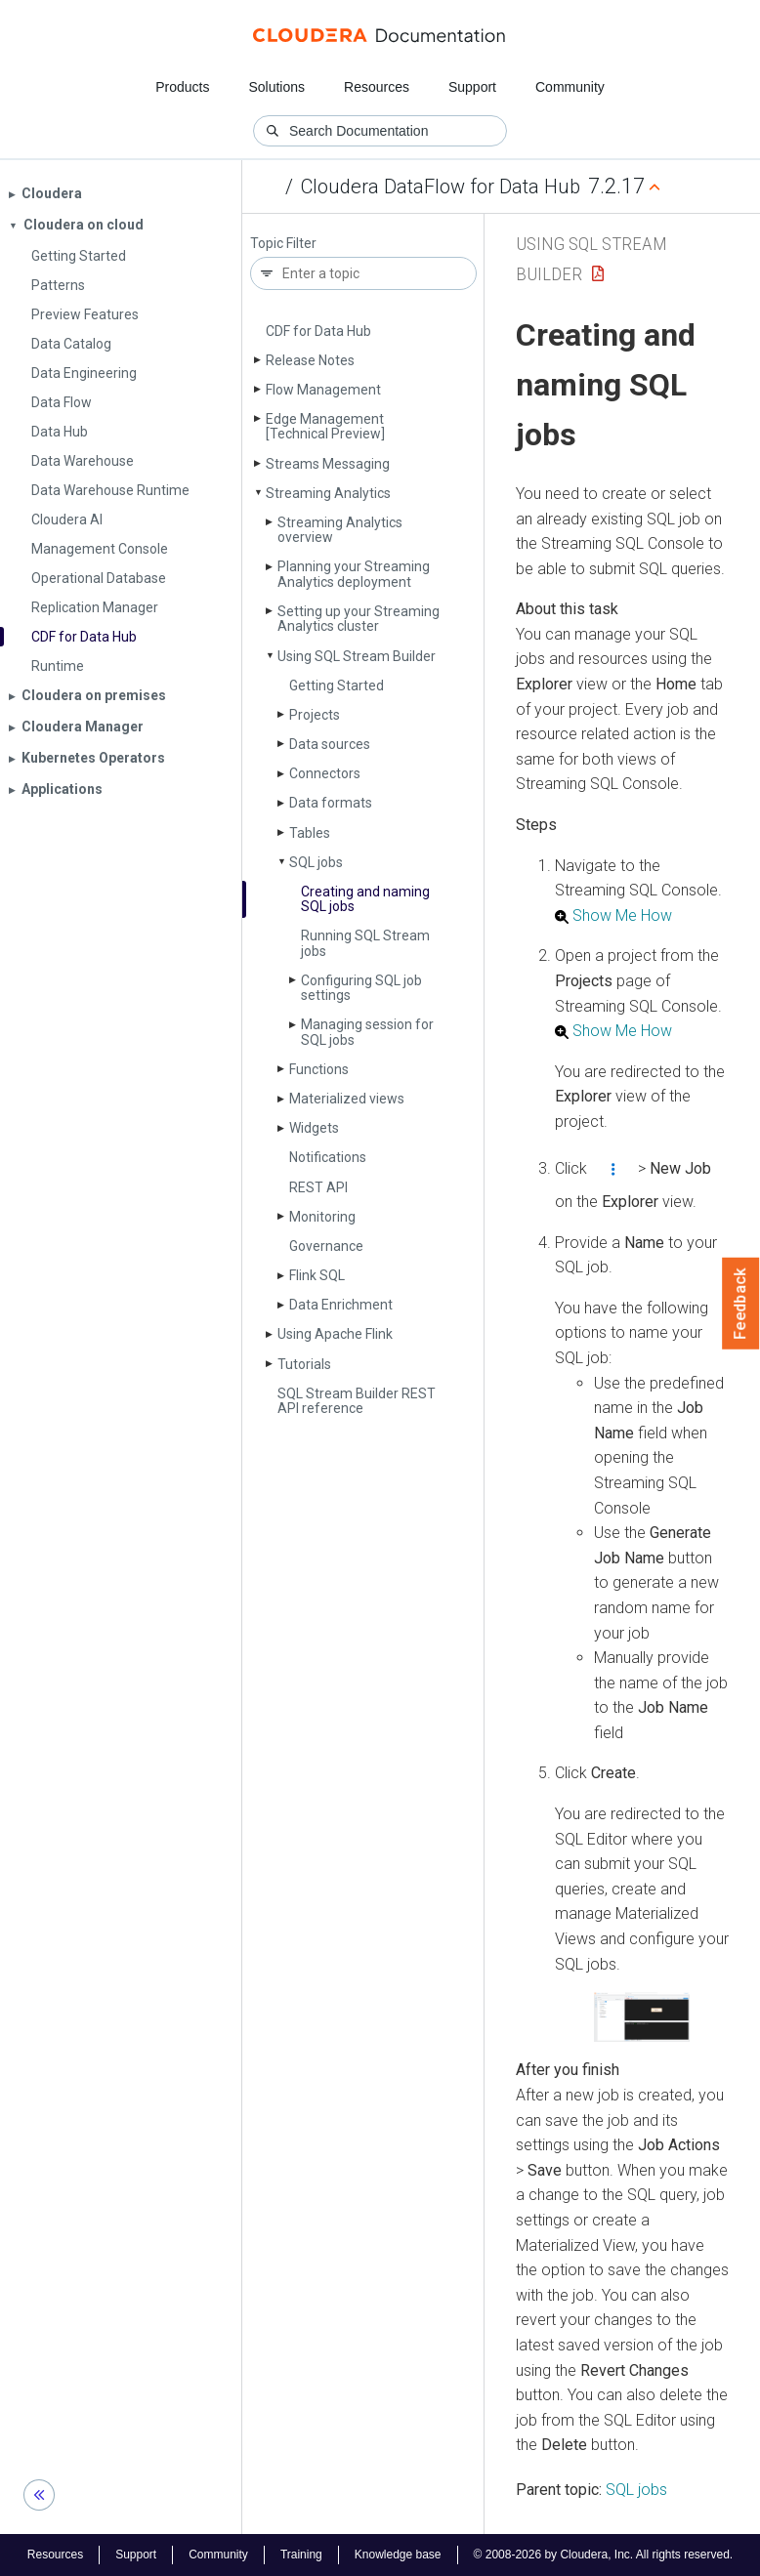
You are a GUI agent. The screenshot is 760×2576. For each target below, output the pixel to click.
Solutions (276, 87)
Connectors (324, 773)
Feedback (741, 1303)
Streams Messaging (328, 464)
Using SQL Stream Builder (356, 656)
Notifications (327, 1157)
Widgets (314, 1128)
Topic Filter (283, 243)
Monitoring (322, 1217)
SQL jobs (316, 862)
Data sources (329, 744)
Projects (314, 715)
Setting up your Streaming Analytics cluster (358, 618)
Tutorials (304, 1364)
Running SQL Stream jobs (365, 943)
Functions (319, 1069)
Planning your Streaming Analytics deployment (353, 574)
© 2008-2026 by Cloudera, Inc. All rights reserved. (604, 2554)
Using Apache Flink (335, 1334)
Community (570, 87)
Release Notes (310, 360)
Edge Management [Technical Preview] (325, 426)
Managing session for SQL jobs (367, 1032)
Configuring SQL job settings (361, 988)
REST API (318, 1187)
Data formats (330, 802)
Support (472, 87)
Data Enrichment (341, 1304)
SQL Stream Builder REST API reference (356, 1401)
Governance (326, 1246)
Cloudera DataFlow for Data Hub (440, 186)
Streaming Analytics (328, 493)
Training (301, 2554)
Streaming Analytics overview (339, 530)
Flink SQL (317, 1275)
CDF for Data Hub (318, 331)
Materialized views (346, 1098)
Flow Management (323, 389)
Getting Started (336, 685)
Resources (376, 87)
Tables (309, 833)
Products (182, 87)
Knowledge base (398, 2554)
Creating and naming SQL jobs (365, 899)
